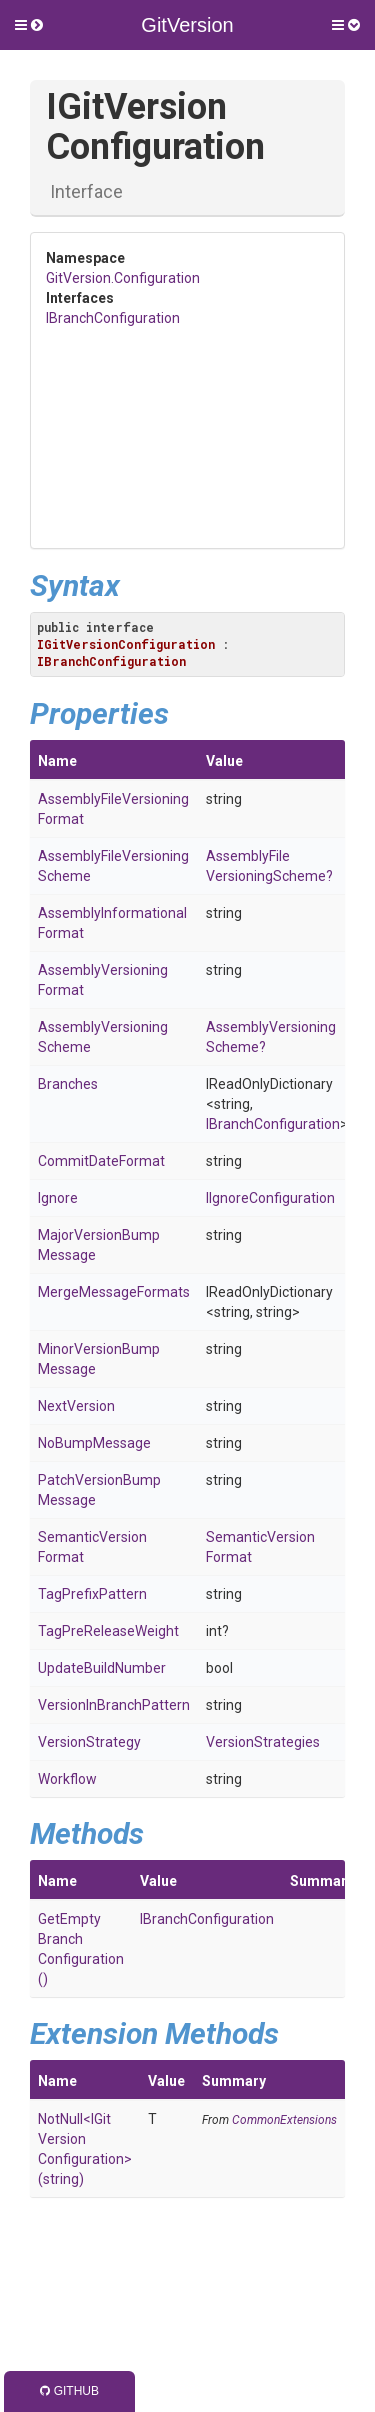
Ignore (58, 1198)
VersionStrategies (263, 1742)
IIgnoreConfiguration (270, 1198)
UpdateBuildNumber (102, 1668)
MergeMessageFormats (114, 1292)
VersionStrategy (89, 1742)
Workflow (67, 1779)
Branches (68, 1084)
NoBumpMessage (94, 1443)
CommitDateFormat (101, 1161)
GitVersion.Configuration (123, 278)
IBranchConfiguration (113, 318)
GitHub (69, 2391)
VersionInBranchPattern (114, 1705)
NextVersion (76, 1406)
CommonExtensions (284, 2120)
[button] (29, 25)
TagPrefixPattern (92, 1594)
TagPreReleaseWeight (108, 1631)
